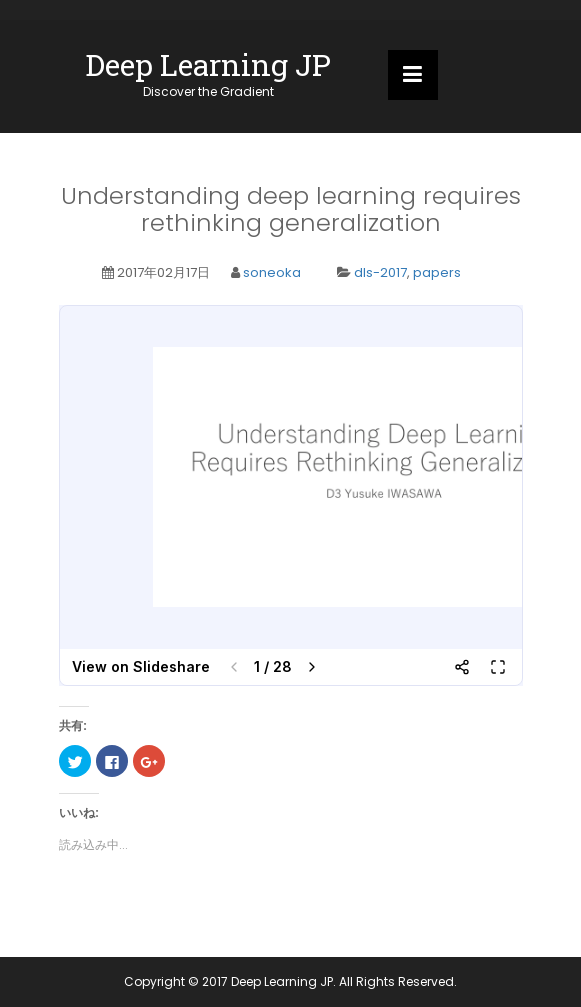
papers (437, 272)
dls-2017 (380, 272)
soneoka (272, 272)
